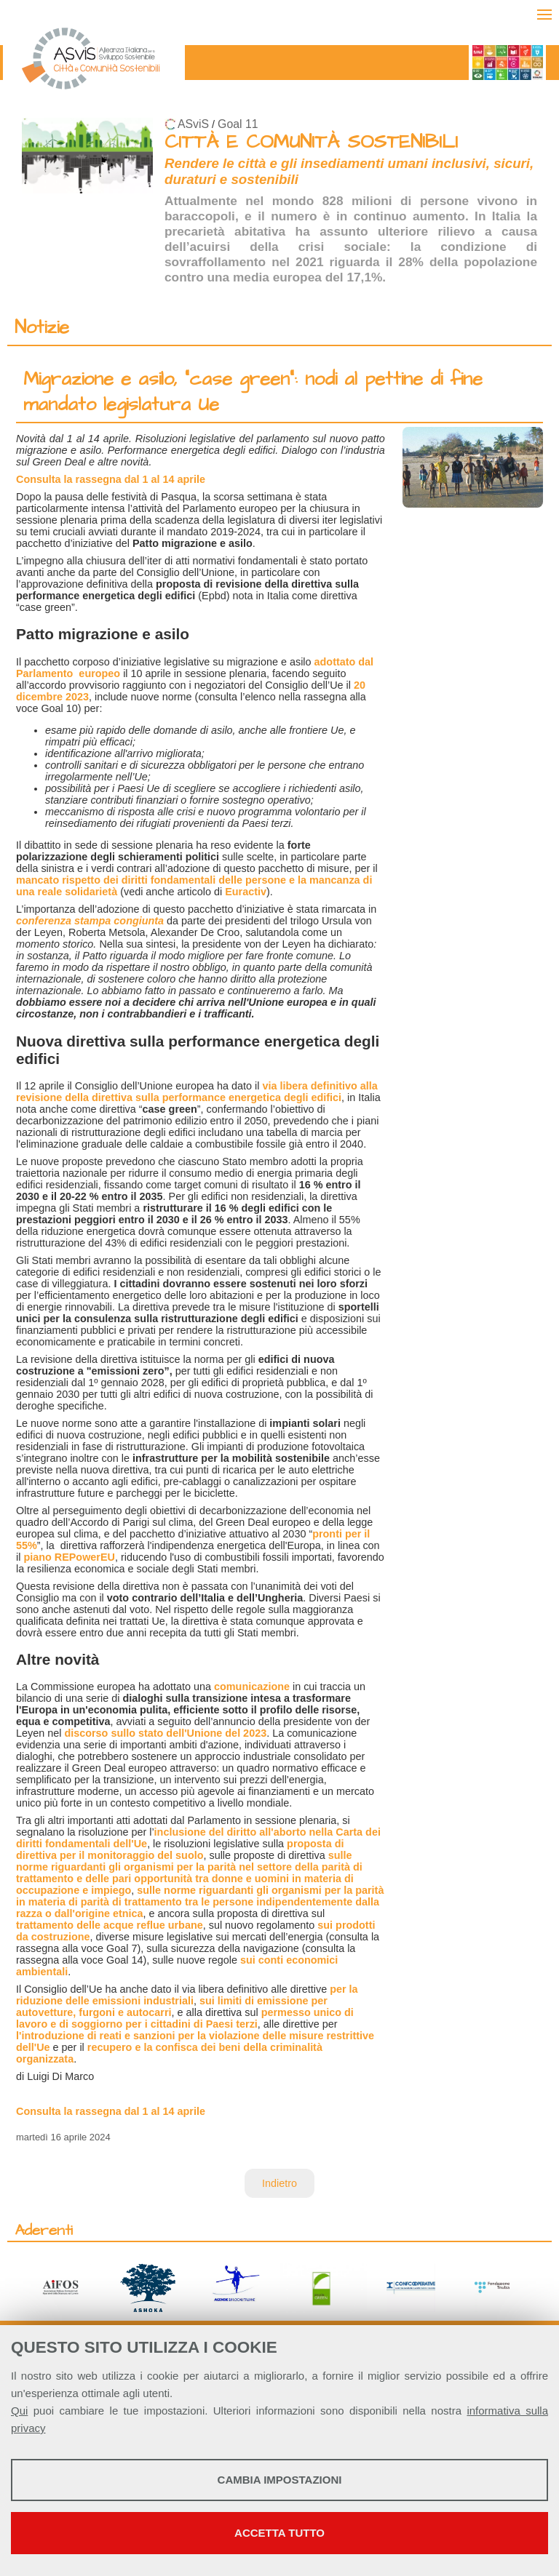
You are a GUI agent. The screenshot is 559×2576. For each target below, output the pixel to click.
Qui (19, 2410)
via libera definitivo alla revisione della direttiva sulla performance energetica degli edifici (197, 1091)
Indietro (279, 2183)
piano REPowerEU (69, 1557)
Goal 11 (238, 124)
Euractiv (245, 891)
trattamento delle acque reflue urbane (109, 1925)
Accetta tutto (279, 2533)
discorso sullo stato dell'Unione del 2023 (165, 1733)
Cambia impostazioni (280, 2479)
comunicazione (252, 1686)
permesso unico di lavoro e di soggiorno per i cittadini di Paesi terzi (185, 2018)
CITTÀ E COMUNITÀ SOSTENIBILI (311, 142)
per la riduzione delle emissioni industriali (187, 1995)
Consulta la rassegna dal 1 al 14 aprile (110, 479)
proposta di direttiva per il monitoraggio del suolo (180, 1849)
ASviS (193, 124)
